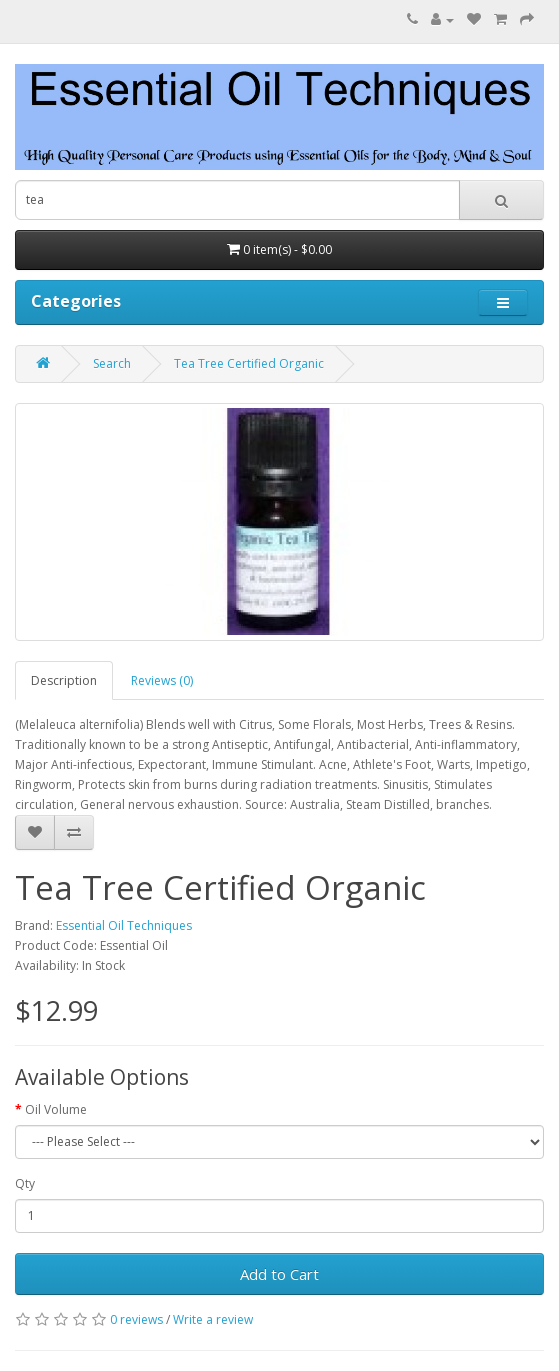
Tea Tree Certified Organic (249, 363)
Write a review (213, 1319)
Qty (25, 1183)
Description (64, 680)
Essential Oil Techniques (124, 925)
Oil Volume (56, 1109)
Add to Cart (279, 1274)
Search (112, 363)
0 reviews (136, 1319)
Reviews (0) (162, 680)
